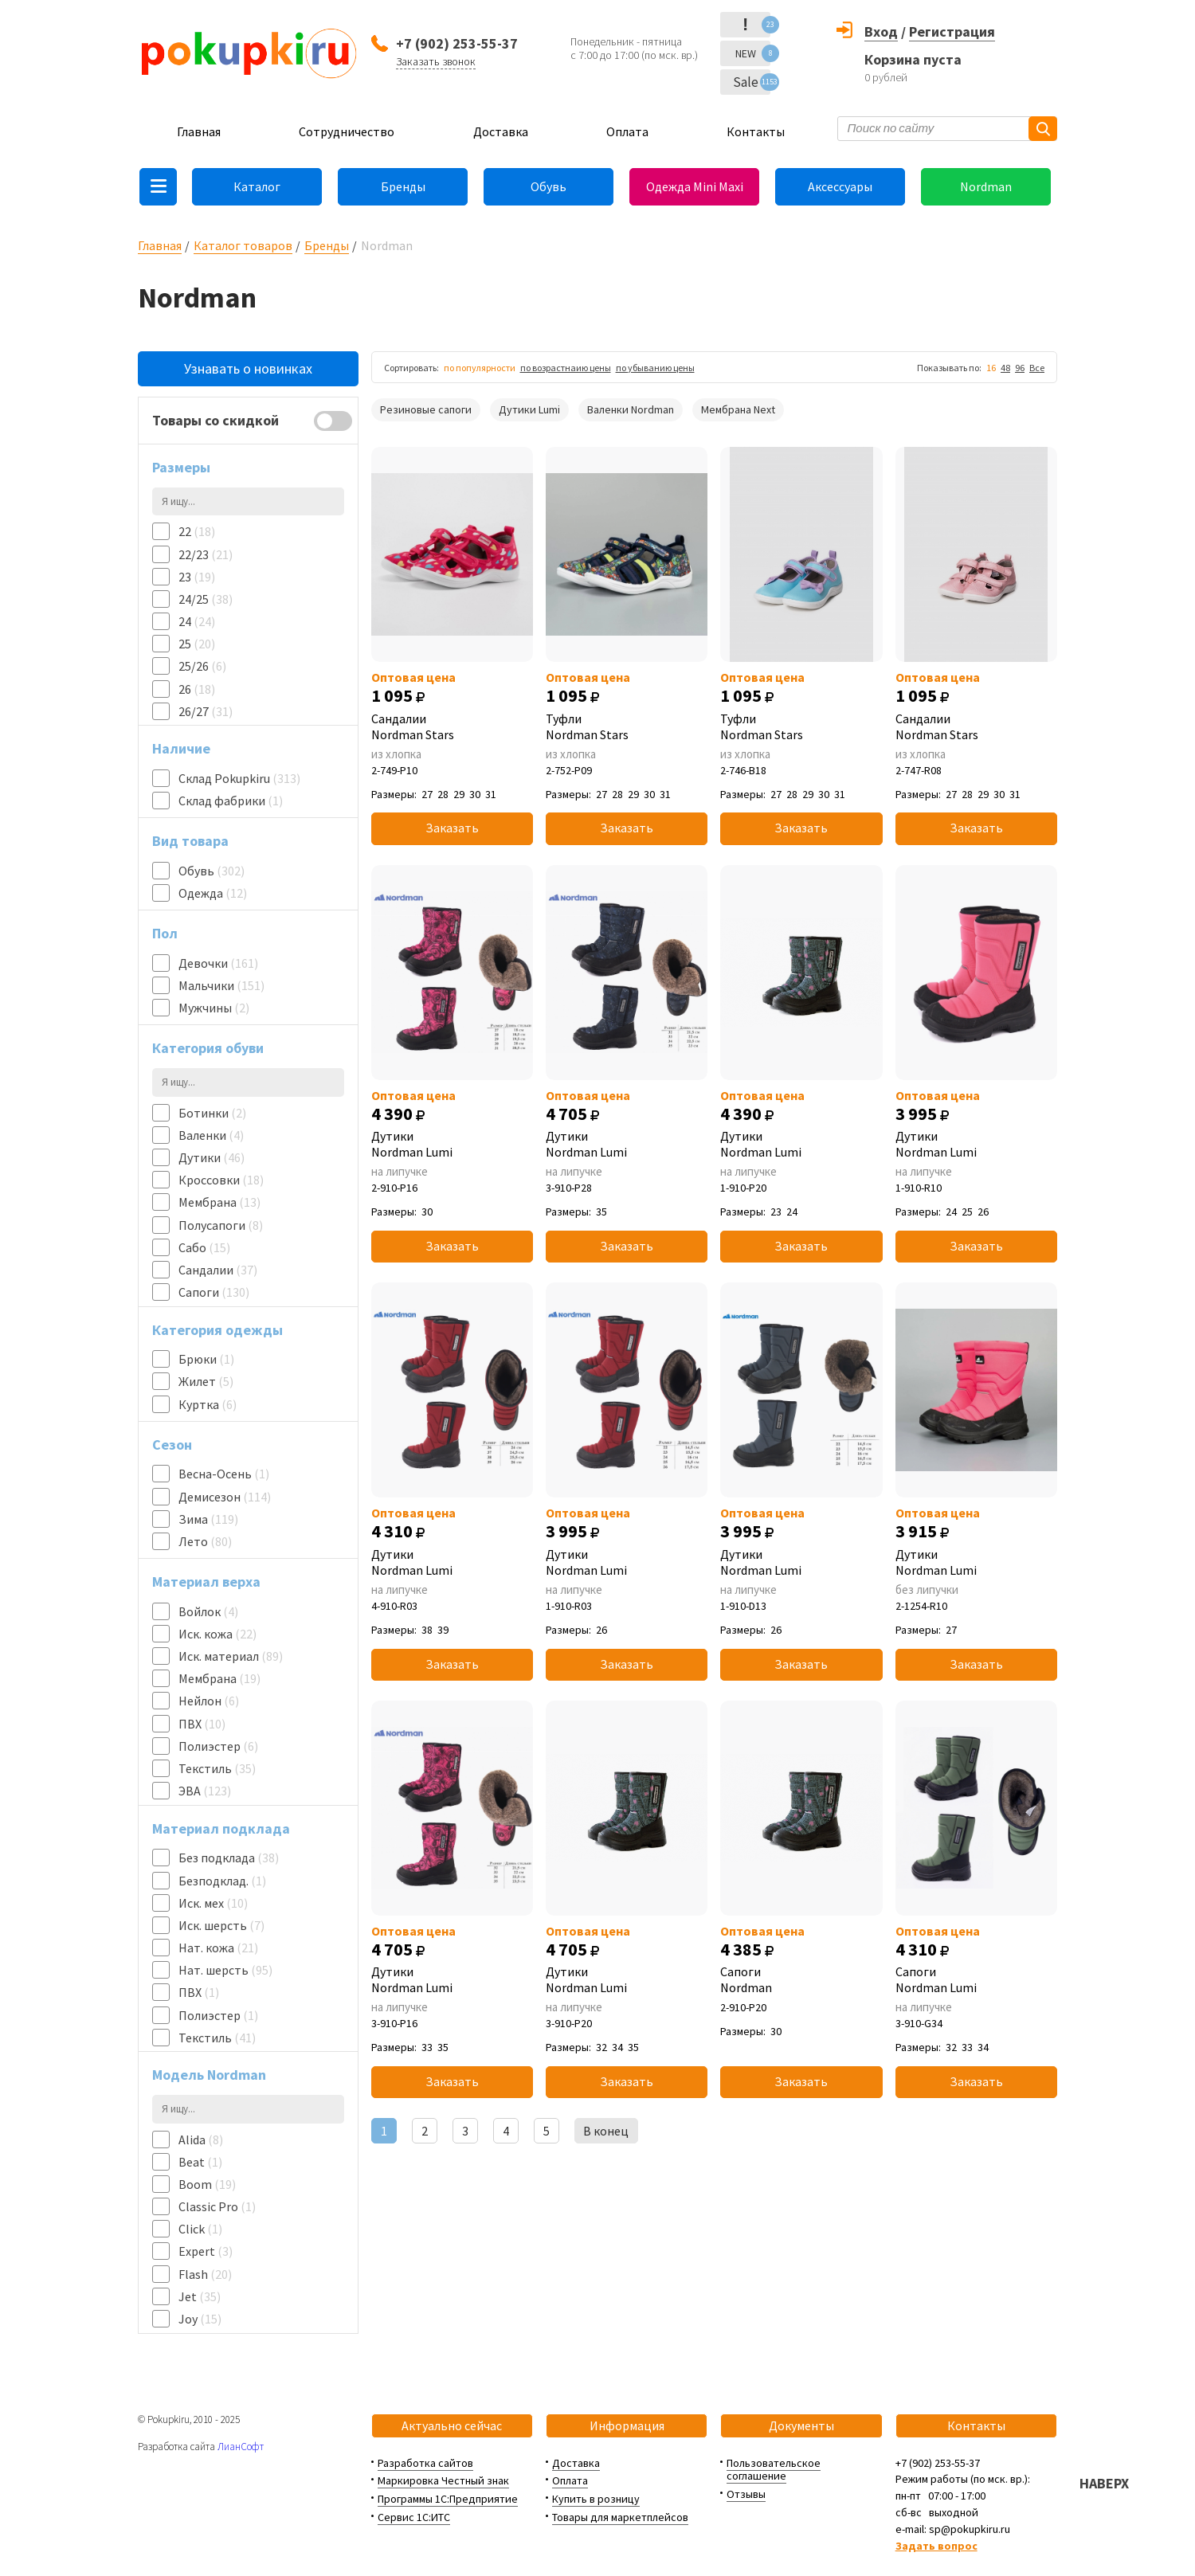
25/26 (202, 666)
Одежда (212, 893)
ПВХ (201, 1724)
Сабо (204, 1247)
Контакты (756, 131)
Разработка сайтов (425, 2463)
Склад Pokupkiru (239, 778)
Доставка (500, 131)
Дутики (211, 1157)
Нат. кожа (218, 1947)
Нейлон (208, 1701)
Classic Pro (217, 2206)
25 (196, 644)
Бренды (403, 186)
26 (196, 689)
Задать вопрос (936, 2546)
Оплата (627, 131)
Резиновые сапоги (426, 409)
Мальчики (221, 985)
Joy (199, 2319)
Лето (205, 1541)
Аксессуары (840, 186)
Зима (208, 1519)
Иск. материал (230, 1656)
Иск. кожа (217, 1634)
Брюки (206, 1359)
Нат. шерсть (225, 1970)
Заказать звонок (436, 61)
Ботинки (212, 1113)
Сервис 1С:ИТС (414, 2517)
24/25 (205, 599)
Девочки (218, 963)
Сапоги (213, 1292)
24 (196, 621)
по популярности (479, 368)
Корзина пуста (913, 59)
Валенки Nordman (630, 409)
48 (1005, 368)
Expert (205, 2251)
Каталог (256, 186)
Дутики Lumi (529, 409)
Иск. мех (213, 1903)
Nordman (986, 186)
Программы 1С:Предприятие (448, 2499)
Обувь (548, 186)
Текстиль (217, 1768)
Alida (200, 2139)
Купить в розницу (596, 2499)
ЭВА (204, 1791)
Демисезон (224, 1497)
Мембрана (219, 1202)
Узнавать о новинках (248, 368)
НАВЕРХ (1104, 2483)
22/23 (205, 554)
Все (1036, 368)
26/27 (205, 711)
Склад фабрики (230, 800)
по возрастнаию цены (565, 368)
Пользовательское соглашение (774, 2470)
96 (1020, 368)
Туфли (626, 726)
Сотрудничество (346, 131)
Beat (200, 2162)
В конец (606, 2131)
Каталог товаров (243, 245)
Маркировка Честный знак (443, 2480)
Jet (199, 2296)
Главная (199, 131)
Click (200, 2229)
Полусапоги (220, 1225)
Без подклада (228, 1857)
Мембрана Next (738, 409)
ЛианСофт (240, 2446)
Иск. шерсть (221, 1925)
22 (196, 531)
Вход (881, 31)
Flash (205, 2274)
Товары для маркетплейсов (620, 2517)
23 (196, 577)
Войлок (208, 1611)
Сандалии (217, 1270)
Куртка (207, 1404)
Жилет (205, 1381)
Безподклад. (222, 1881)
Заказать (452, 828)
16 (991, 368)
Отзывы (746, 2494)
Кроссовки (221, 1180)
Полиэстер (218, 1746)
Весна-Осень (223, 1474)
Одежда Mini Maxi (694, 186)
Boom (207, 2184)
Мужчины (213, 1008)
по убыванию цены (655, 368)
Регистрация (952, 31)
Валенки (211, 1135)
